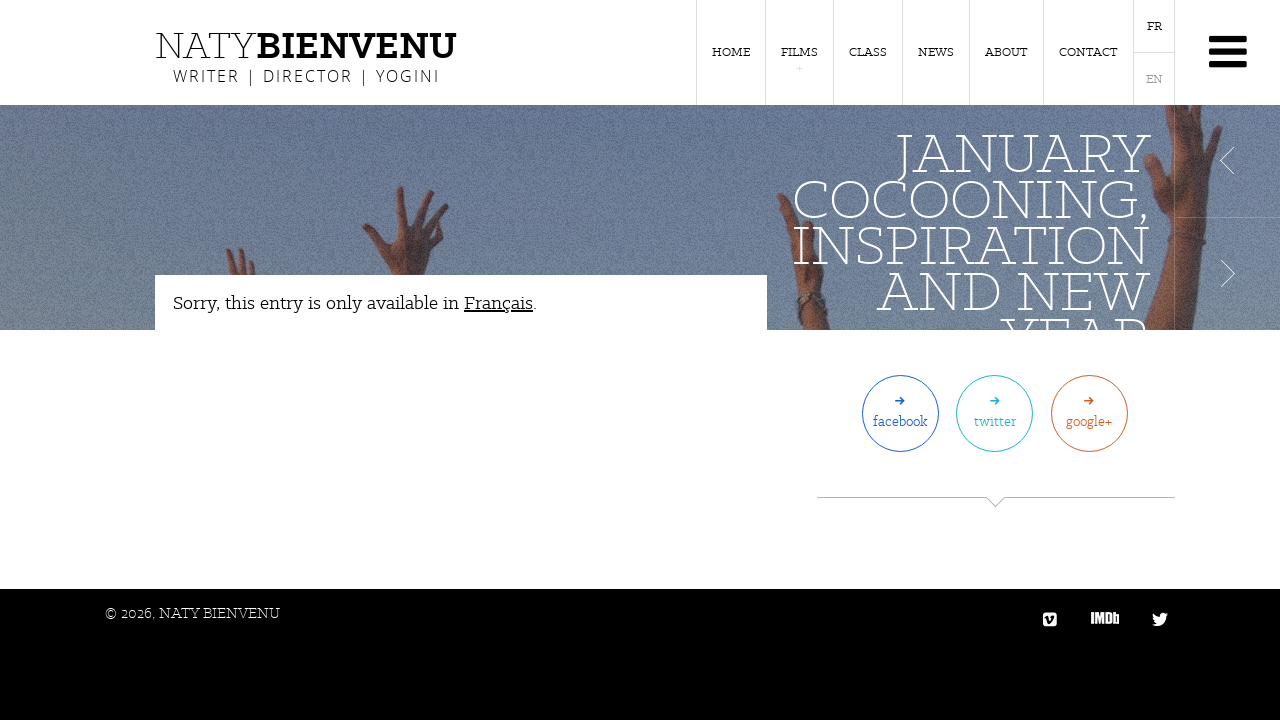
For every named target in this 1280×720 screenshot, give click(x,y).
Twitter (995, 421)
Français (498, 302)
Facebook (900, 421)
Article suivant (1227, 274)
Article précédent (1227, 161)
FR (1154, 26)
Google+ (1089, 421)
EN (1154, 79)
